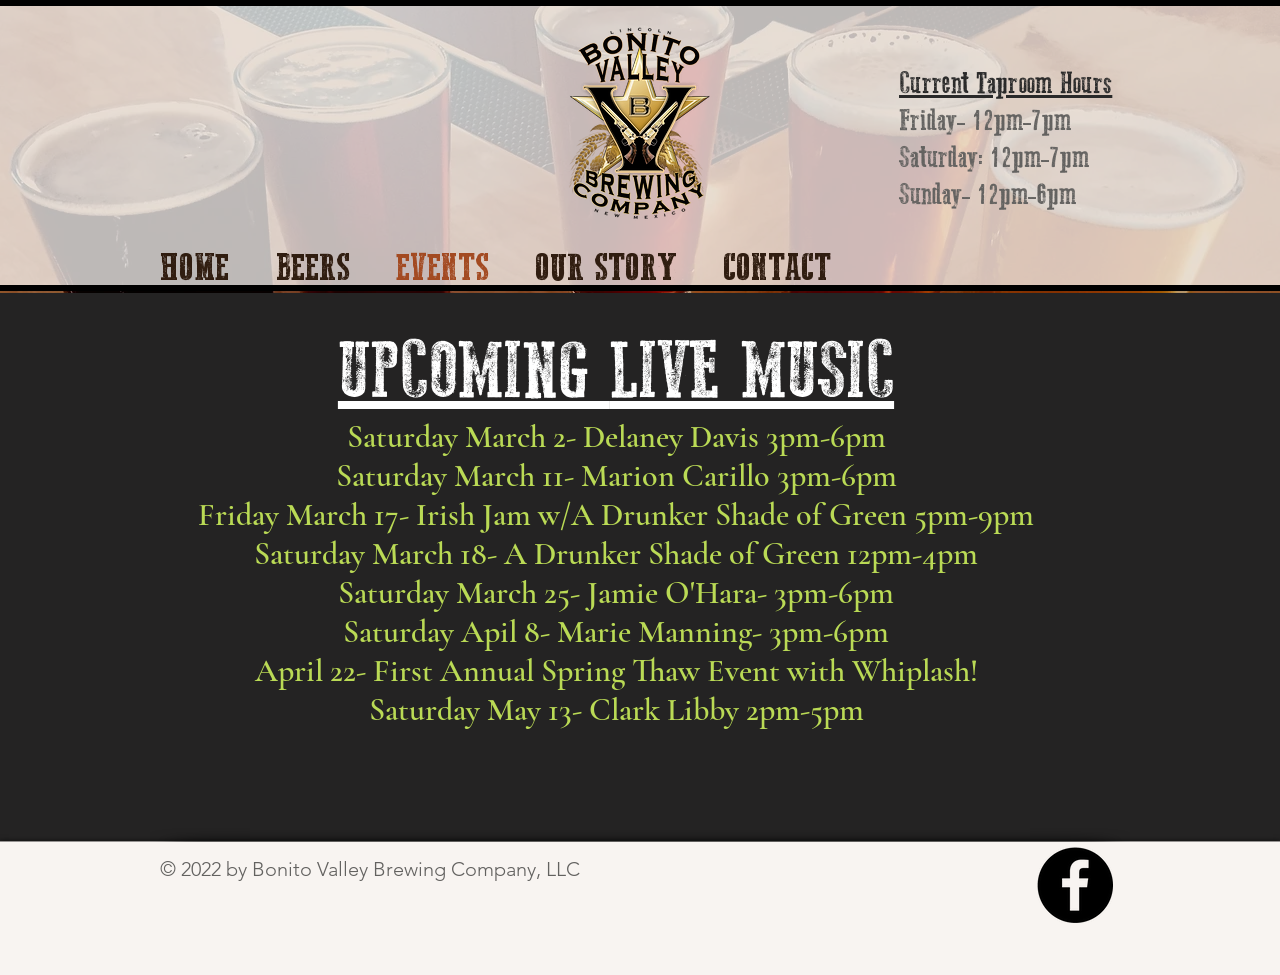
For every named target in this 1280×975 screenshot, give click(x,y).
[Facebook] (1075, 885)
